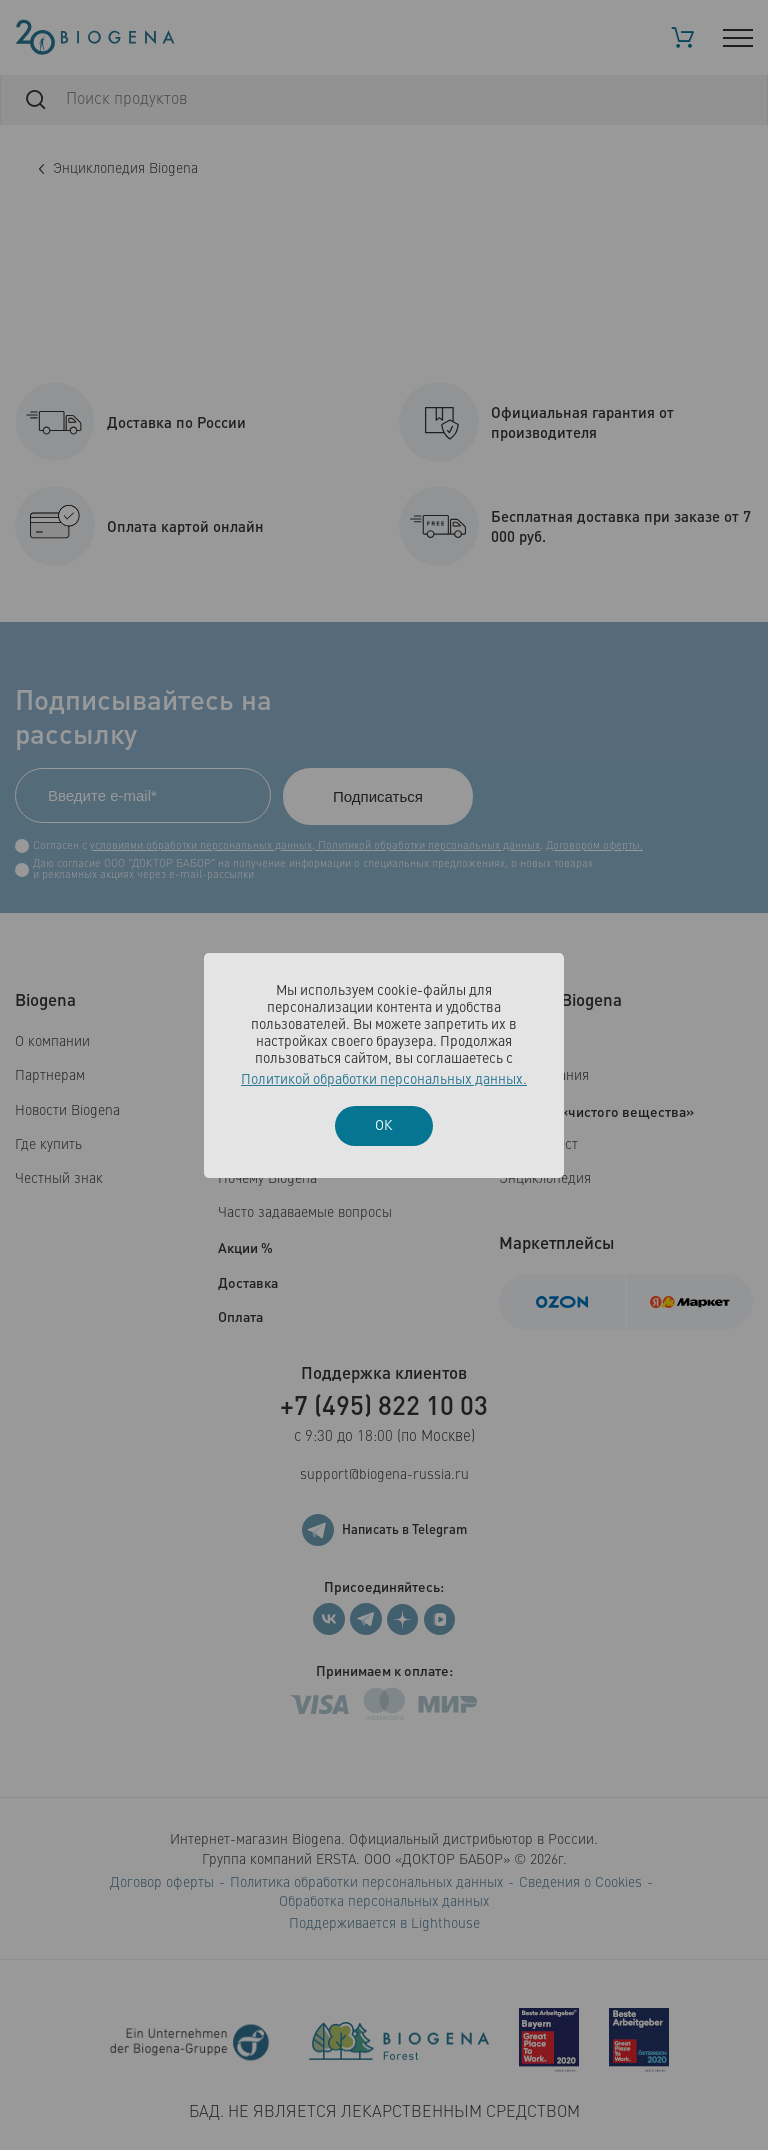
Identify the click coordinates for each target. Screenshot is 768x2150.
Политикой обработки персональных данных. (384, 1080)
